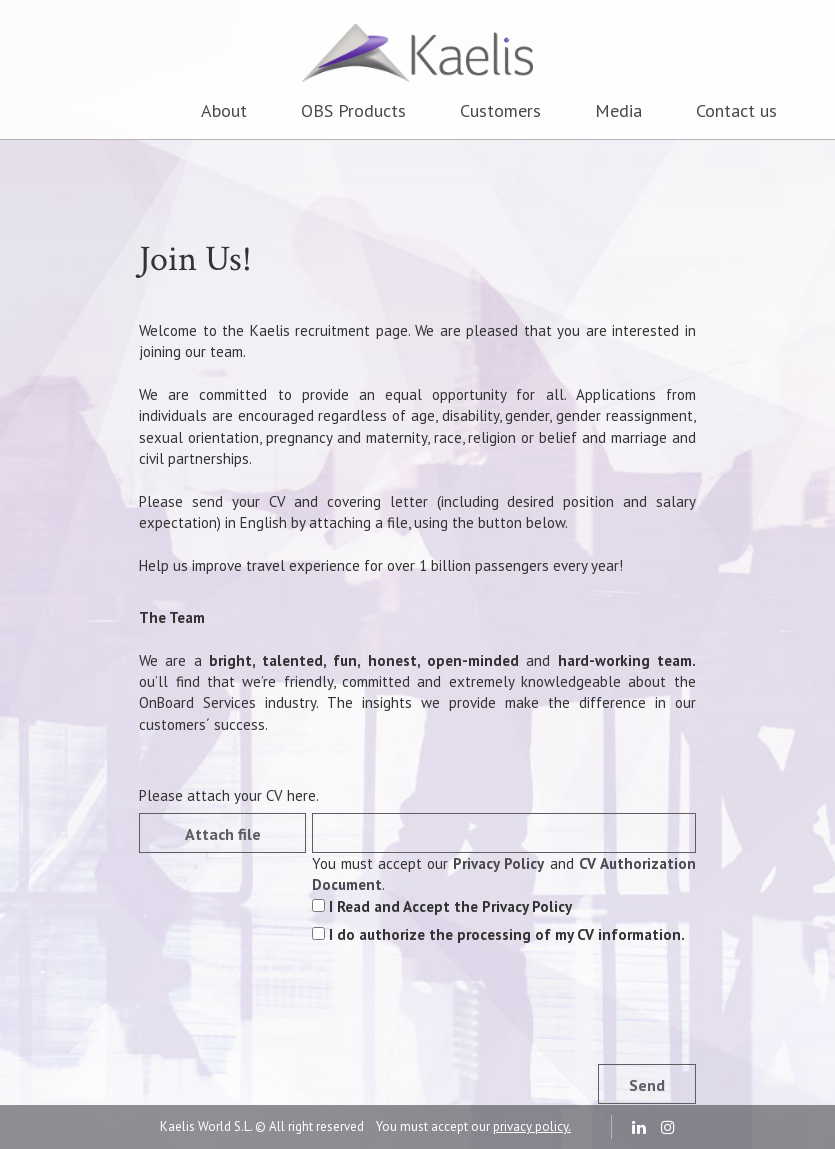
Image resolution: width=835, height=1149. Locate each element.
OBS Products (353, 110)
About (224, 110)
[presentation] (464, 1019)
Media (618, 110)
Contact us (736, 110)
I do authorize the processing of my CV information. (498, 934)
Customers (500, 110)
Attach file (223, 834)
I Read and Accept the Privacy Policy (442, 906)
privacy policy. (532, 1126)
